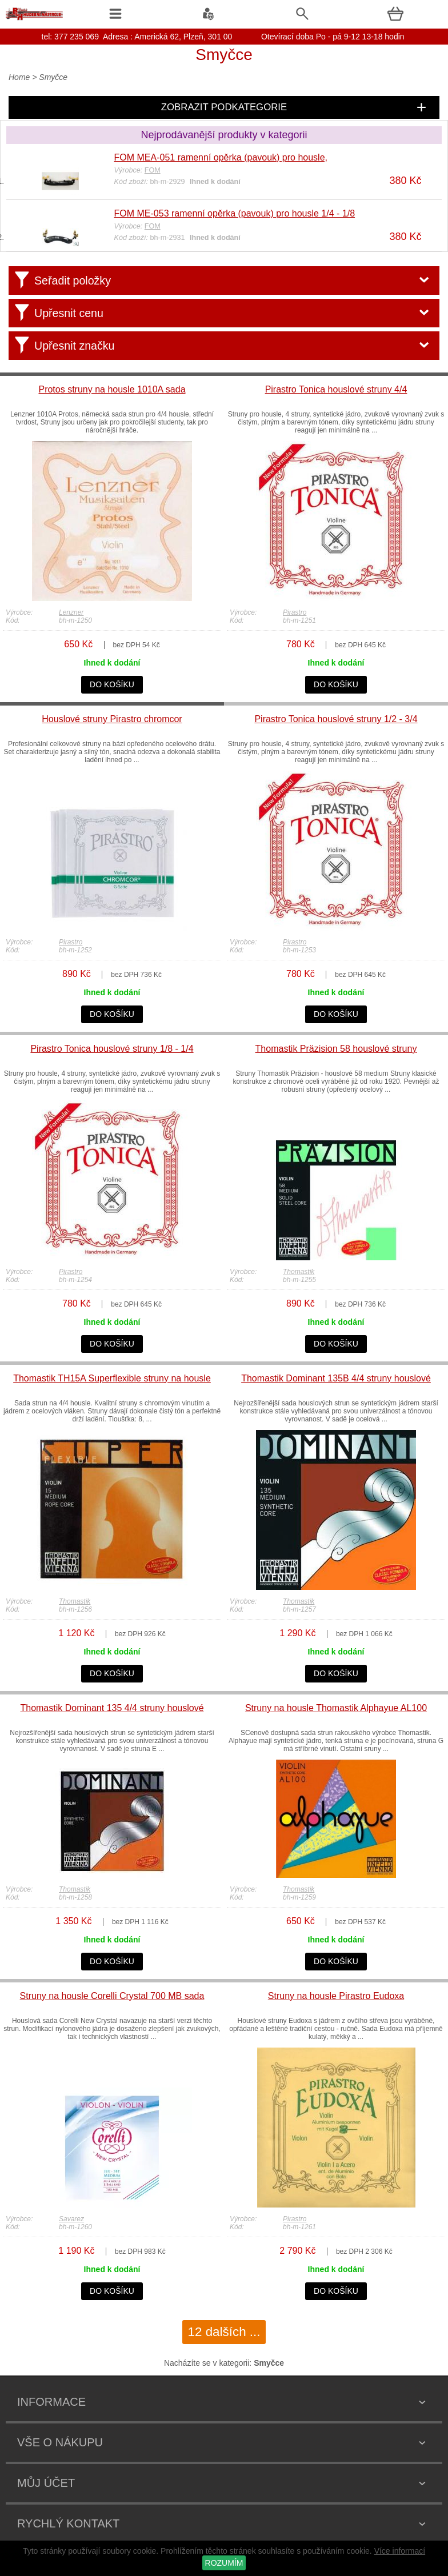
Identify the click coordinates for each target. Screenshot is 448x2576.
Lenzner (71, 612)
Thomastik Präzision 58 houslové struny (336, 1048)
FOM (153, 170)
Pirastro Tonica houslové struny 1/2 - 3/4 (335, 719)
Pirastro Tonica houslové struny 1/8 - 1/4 (111, 1048)
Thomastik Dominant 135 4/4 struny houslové (111, 1708)
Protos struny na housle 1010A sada (111, 389)
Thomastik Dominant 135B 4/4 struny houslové (336, 1378)
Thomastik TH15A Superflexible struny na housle (112, 1378)
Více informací (399, 2550)
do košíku (112, 684)
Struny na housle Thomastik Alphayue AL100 (336, 1708)
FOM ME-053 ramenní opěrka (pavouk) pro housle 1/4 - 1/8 (234, 213)
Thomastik (298, 1272)
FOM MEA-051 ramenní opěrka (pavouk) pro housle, (221, 157)
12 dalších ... (224, 2332)
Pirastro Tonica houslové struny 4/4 (336, 389)
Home (19, 77)
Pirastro (294, 612)
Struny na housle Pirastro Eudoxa (336, 1996)
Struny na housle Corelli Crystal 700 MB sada (112, 1996)
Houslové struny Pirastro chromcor (112, 719)
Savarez (71, 2219)
